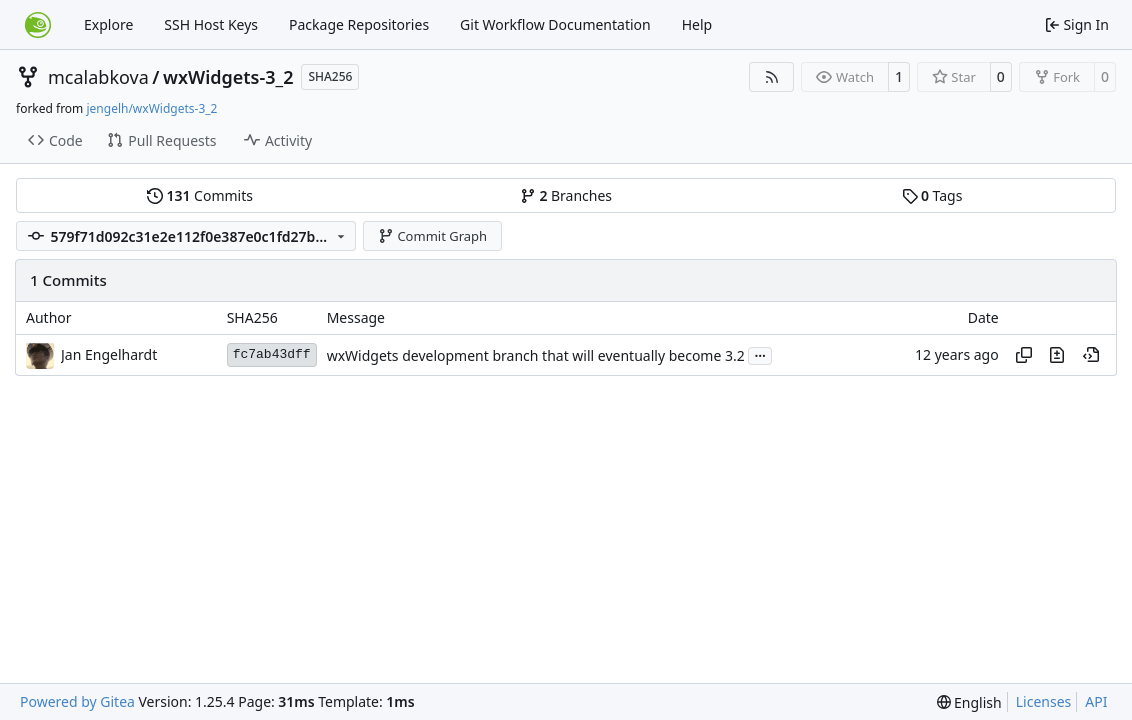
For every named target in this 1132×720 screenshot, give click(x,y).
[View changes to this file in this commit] (1057, 355)
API (1096, 701)
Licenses (1044, 701)
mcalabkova (98, 77)
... (760, 354)
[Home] (38, 25)
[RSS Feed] (772, 77)
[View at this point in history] (1091, 355)
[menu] (969, 702)
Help (697, 24)
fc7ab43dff (272, 354)
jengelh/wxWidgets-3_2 (151, 108)
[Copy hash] (1024, 355)
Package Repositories (359, 24)
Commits (200, 195)
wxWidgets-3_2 (228, 77)
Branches (566, 195)
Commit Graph (432, 236)
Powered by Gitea (77, 701)
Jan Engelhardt (109, 354)
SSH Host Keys (211, 24)
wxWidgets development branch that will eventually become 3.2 (536, 355)
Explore (108, 24)
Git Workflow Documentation (555, 24)
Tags (932, 195)
